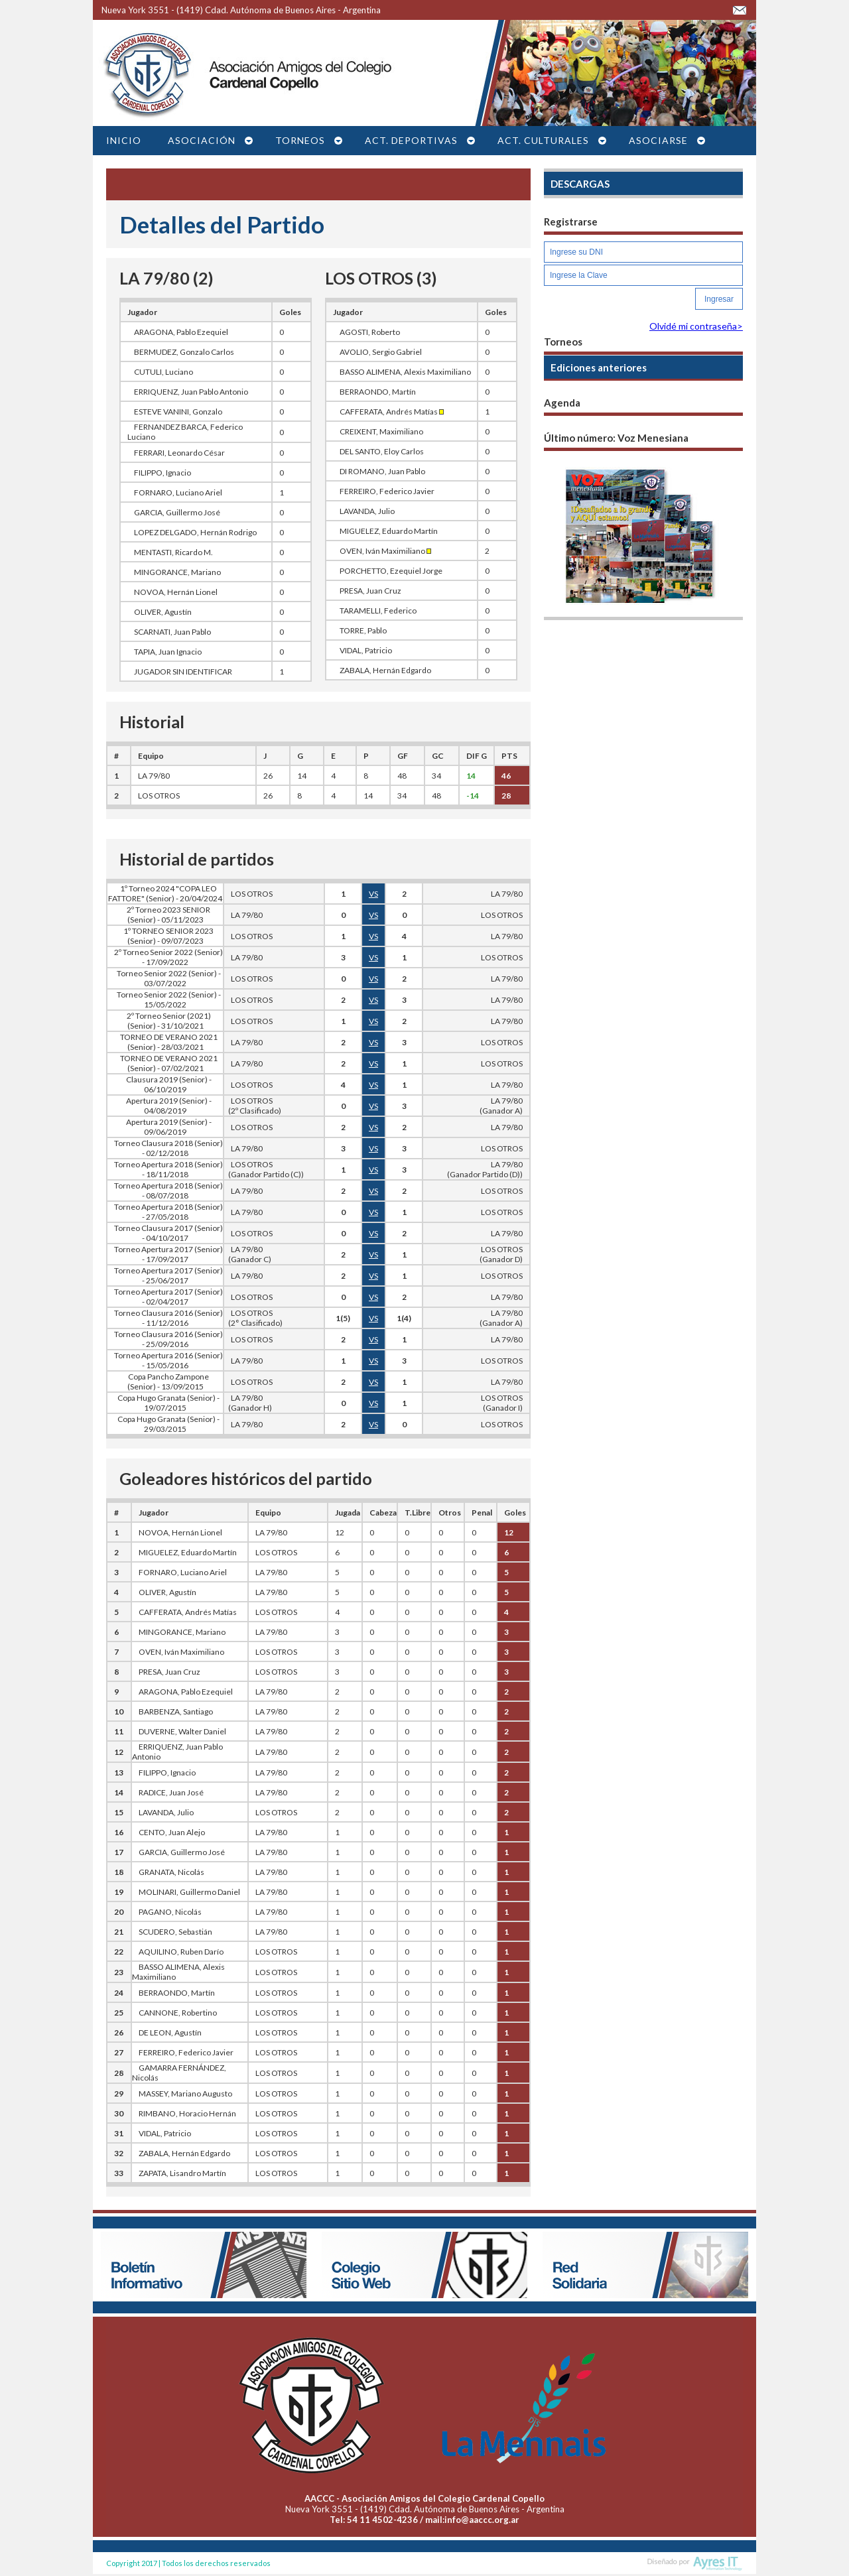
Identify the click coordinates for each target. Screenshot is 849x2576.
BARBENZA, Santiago (176, 1711)
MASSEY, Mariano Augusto (185, 2093)
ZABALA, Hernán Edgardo (385, 670)
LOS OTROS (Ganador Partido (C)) (264, 1169)
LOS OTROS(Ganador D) (501, 1254)
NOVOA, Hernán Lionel (176, 592)
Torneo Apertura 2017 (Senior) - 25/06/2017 (168, 1275)
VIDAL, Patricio (366, 650)
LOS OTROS (159, 796)
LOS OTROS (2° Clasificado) (253, 1318)
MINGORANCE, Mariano (177, 572)
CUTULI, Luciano (163, 372)
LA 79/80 (154, 776)
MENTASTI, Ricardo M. (173, 552)
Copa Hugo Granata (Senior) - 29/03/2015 (168, 1424)
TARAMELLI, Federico (378, 610)
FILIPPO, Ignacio (162, 473)
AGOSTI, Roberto (370, 332)
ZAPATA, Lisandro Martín (182, 2173)
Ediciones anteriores (599, 367)
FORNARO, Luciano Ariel (178, 492)
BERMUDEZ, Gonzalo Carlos (184, 352)
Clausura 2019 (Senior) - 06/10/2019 (169, 1084)
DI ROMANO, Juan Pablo (382, 471)
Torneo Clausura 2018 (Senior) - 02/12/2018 (168, 1148)
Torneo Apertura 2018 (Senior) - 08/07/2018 (168, 1190)
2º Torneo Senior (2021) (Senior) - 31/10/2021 (169, 1021)
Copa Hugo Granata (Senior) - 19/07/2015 (168, 1403)
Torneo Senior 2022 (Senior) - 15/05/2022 (169, 999)
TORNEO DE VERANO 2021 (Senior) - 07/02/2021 (169, 1063)
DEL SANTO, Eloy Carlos (382, 451)
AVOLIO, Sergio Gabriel (381, 352)
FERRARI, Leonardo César (179, 453)
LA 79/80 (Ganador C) (247, 1254)
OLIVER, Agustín (163, 612)
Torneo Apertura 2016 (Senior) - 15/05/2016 (168, 1360)
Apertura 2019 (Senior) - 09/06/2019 (169, 1127)
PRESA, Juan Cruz (370, 591)
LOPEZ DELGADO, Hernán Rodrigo (195, 532)
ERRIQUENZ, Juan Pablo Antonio (191, 392)
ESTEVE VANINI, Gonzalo (178, 412)
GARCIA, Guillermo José (177, 512)
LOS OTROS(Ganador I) (502, 1403)
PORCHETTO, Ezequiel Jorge (391, 571)
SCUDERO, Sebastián (175, 1932)
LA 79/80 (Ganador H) (248, 1403)
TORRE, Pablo (363, 630)
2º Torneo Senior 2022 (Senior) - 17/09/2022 (168, 957)
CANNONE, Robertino (178, 2013)
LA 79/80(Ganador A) (501, 1106)
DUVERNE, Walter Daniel (182, 1731)
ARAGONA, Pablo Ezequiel (181, 332)
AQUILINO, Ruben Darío (181, 1952)
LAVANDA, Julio (367, 511)
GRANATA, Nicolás (171, 1872)
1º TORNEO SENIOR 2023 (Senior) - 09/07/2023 (168, 936)
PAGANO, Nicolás (170, 1912)
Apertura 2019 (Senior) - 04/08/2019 (169, 1106)
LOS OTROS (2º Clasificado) (252, 1106)
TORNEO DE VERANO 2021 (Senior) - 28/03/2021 (169, 1042)
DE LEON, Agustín (170, 2032)
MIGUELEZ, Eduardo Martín (389, 531)
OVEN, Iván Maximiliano (385, 551)
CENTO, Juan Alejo (172, 1832)
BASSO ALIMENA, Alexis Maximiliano (405, 372)
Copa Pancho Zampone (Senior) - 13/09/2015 (168, 1381)
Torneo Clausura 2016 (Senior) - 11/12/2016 (168, 1318)
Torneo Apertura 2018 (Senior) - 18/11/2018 (168, 1169)
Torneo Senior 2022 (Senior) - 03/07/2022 (169, 978)
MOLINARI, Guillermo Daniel (189, 1892)
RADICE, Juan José (171, 1792)
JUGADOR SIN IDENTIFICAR (183, 671)
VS (373, 894)
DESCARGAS (580, 184)
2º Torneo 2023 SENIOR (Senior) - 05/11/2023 (168, 915)
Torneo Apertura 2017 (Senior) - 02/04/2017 (168, 1297)
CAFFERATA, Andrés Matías (392, 412)
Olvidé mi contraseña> (696, 326)
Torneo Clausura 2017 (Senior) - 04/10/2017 (168, 1233)
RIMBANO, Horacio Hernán (187, 2113)
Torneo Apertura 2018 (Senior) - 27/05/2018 (168, 1212)
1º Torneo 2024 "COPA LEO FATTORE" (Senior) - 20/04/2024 (165, 893)
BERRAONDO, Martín (378, 392)
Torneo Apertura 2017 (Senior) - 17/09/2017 (168, 1254)
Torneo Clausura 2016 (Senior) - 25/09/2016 (168, 1339)
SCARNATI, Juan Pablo (172, 632)
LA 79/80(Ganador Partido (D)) (485, 1169)
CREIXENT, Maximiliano (381, 431)
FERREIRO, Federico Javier (387, 491)
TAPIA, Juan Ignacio (168, 652)
